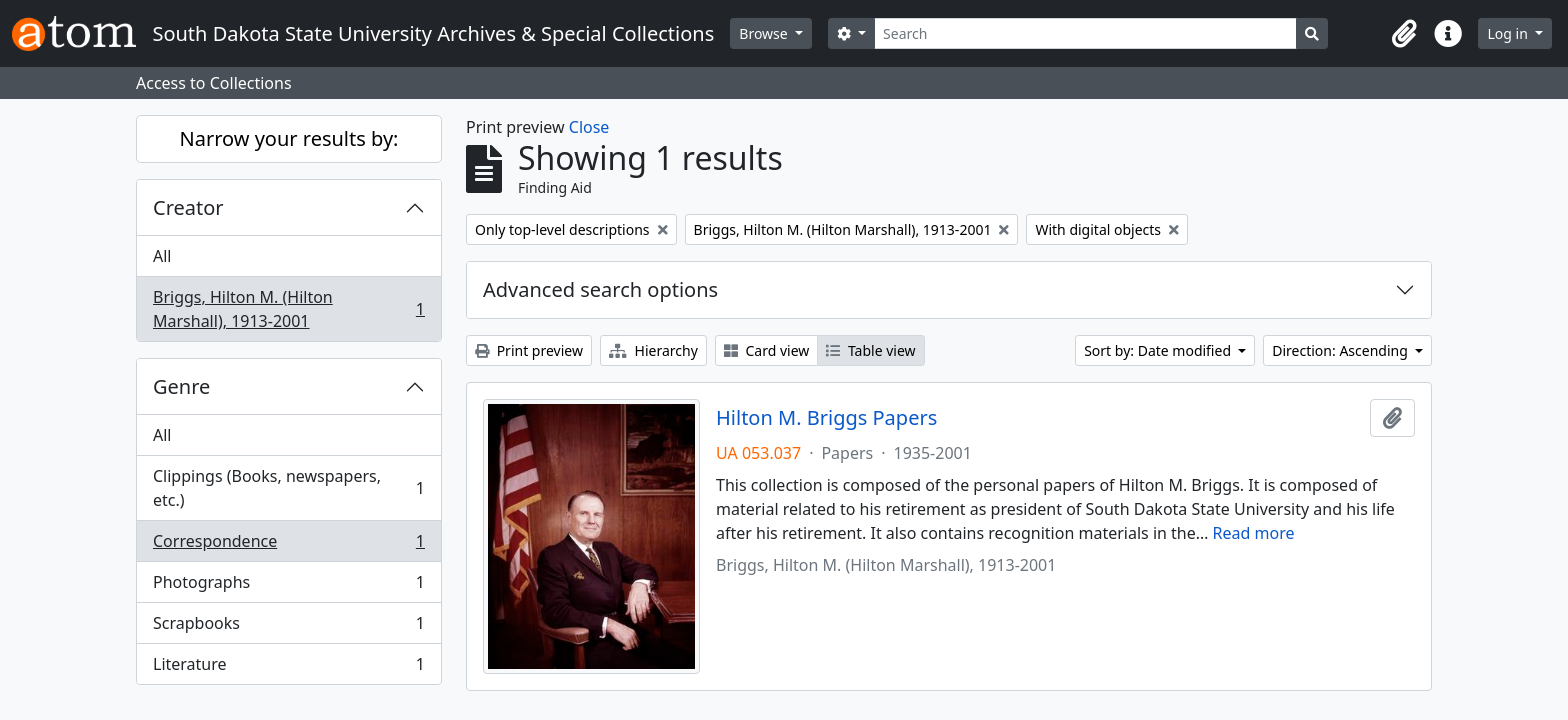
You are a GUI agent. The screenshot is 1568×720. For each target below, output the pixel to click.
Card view (766, 350)
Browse (765, 33)
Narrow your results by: (289, 138)
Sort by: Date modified (1159, 350)
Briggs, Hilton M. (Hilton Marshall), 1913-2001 (288, 309)
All (162, 256)
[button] (1404, 34)
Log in (1509, 33)
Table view (870, 350)
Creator (188, 207)
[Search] (1085, 33)
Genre (181, 386)
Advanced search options (600, 289)
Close (589, 127)
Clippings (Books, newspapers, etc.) (288, 488)
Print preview (529, 350)
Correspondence (288, 545)
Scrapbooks (288, 627)
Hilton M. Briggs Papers (826, 418)
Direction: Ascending (1341, 350)
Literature (288, 668)
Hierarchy (653, 350)
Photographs (288, 586)
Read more (1254, 533)
